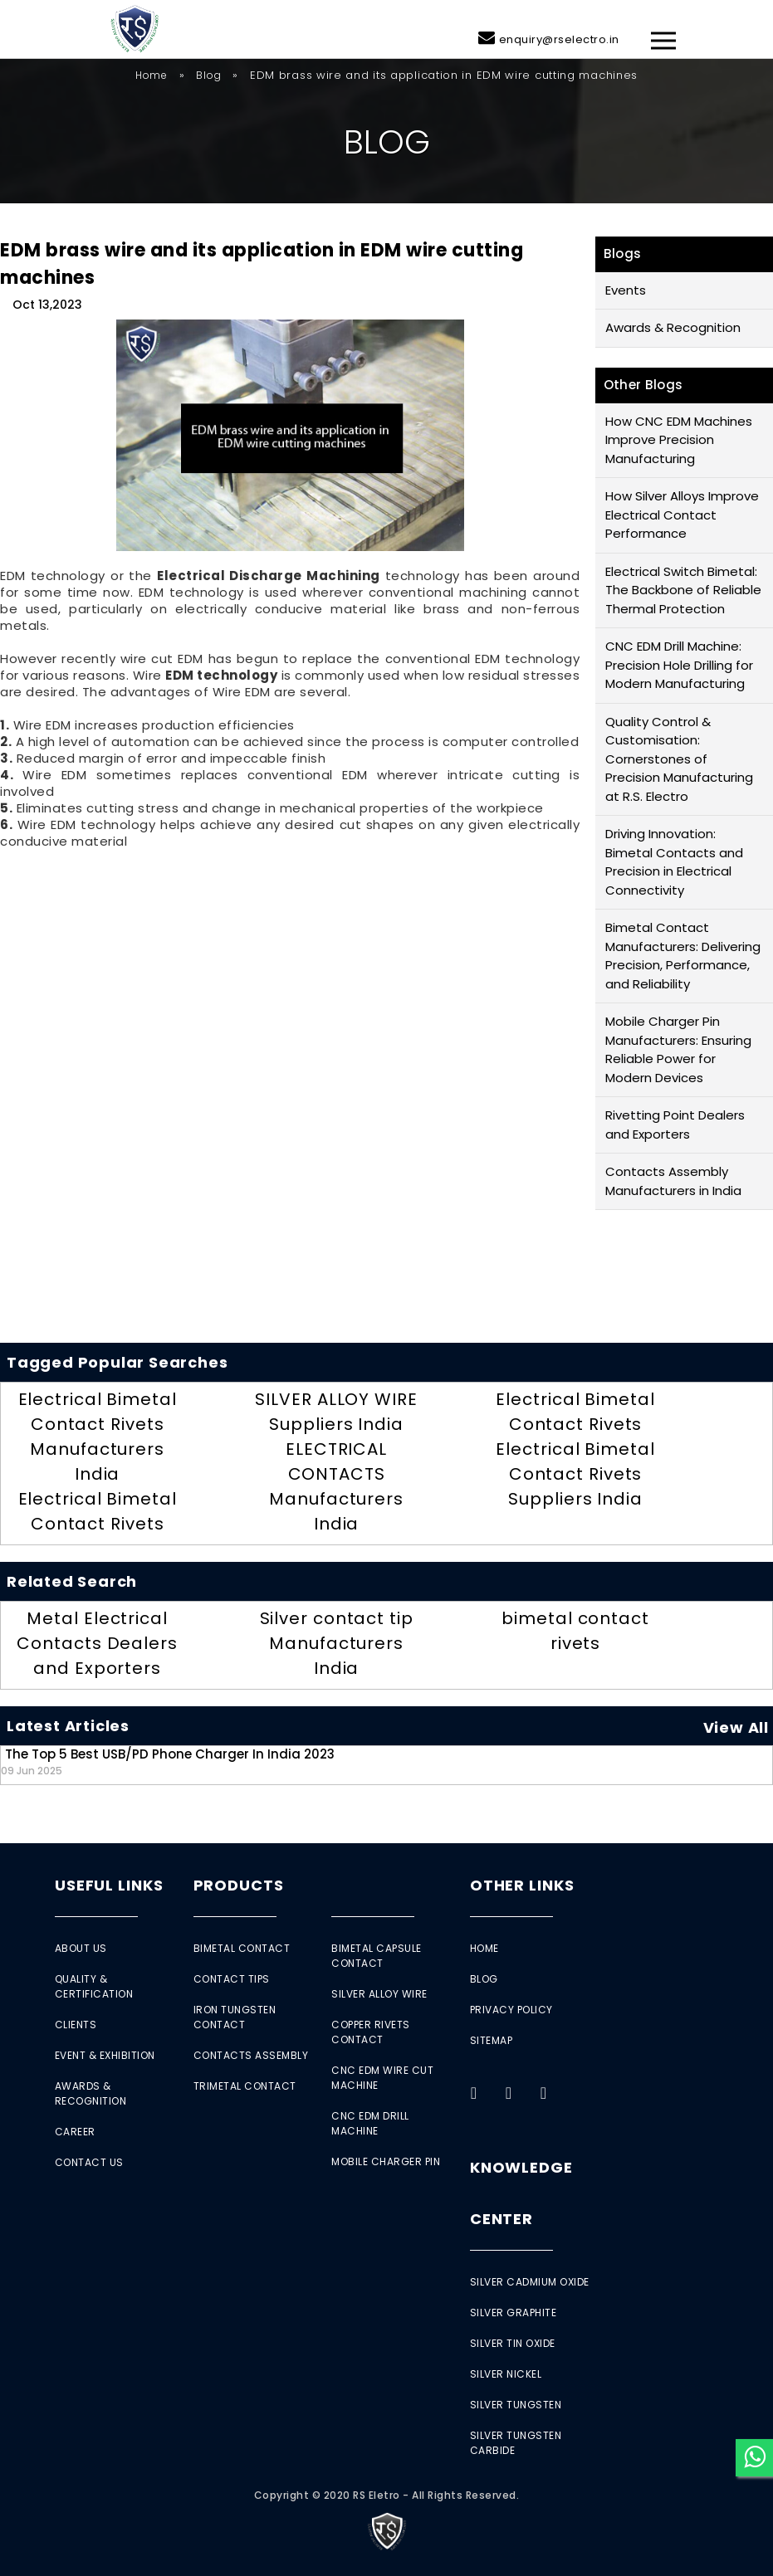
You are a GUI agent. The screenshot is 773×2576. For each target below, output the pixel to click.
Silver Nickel (506, 2374)
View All (736, 1727)
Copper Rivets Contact (370, 2032)
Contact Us (89, 2162)
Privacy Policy (511, 2010)
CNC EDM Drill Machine (370, 2123)
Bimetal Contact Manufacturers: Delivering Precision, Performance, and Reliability (683, 956)
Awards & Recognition (673, 327)
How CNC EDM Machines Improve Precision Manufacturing (678, 439)
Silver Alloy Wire (379, 1994)
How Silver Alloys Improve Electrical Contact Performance (682, 514)
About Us (81, 1948)
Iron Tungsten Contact (234, 2017)
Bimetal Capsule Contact (376, 1955)
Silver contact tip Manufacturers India (336, 1643)
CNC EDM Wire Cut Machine (382, 2077)
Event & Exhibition (105, 2055)
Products (238, 1885)
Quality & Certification (94, 1986)
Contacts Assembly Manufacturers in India (673, 1181)
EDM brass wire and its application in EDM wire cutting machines (261, 263)
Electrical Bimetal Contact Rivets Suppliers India (575, 1473)
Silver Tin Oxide (512, 2343)
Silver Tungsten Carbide (516, 2442)
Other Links (522, 1885)
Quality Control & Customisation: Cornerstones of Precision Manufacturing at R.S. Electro (679, 759)
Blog (208, 75)
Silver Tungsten (516, 2405)
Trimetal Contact (244, 2086)
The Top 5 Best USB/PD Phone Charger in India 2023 (168, 1761)
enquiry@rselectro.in (559, 39)
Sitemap (491, 2040)
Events (625, 290)
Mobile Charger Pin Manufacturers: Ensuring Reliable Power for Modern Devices (678, 1049)
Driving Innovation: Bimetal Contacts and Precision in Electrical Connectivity (674, 862)
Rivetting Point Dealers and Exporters (675, 1124)
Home (151, 75)
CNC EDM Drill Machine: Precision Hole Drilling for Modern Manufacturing (679, 664)
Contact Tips (231, 1979)
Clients (76, 2024)
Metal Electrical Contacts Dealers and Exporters (97, 1643)
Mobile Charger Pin (385, 2161)
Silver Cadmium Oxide (530, 2282)
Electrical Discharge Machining (268, 575)
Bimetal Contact (242, 1948)
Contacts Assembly (251, 2055)
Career (75, 2132)
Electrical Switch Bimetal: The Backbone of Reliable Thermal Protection (683, 590)
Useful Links (109, 1885)
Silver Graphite (513, 2312)
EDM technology (221, 675)
